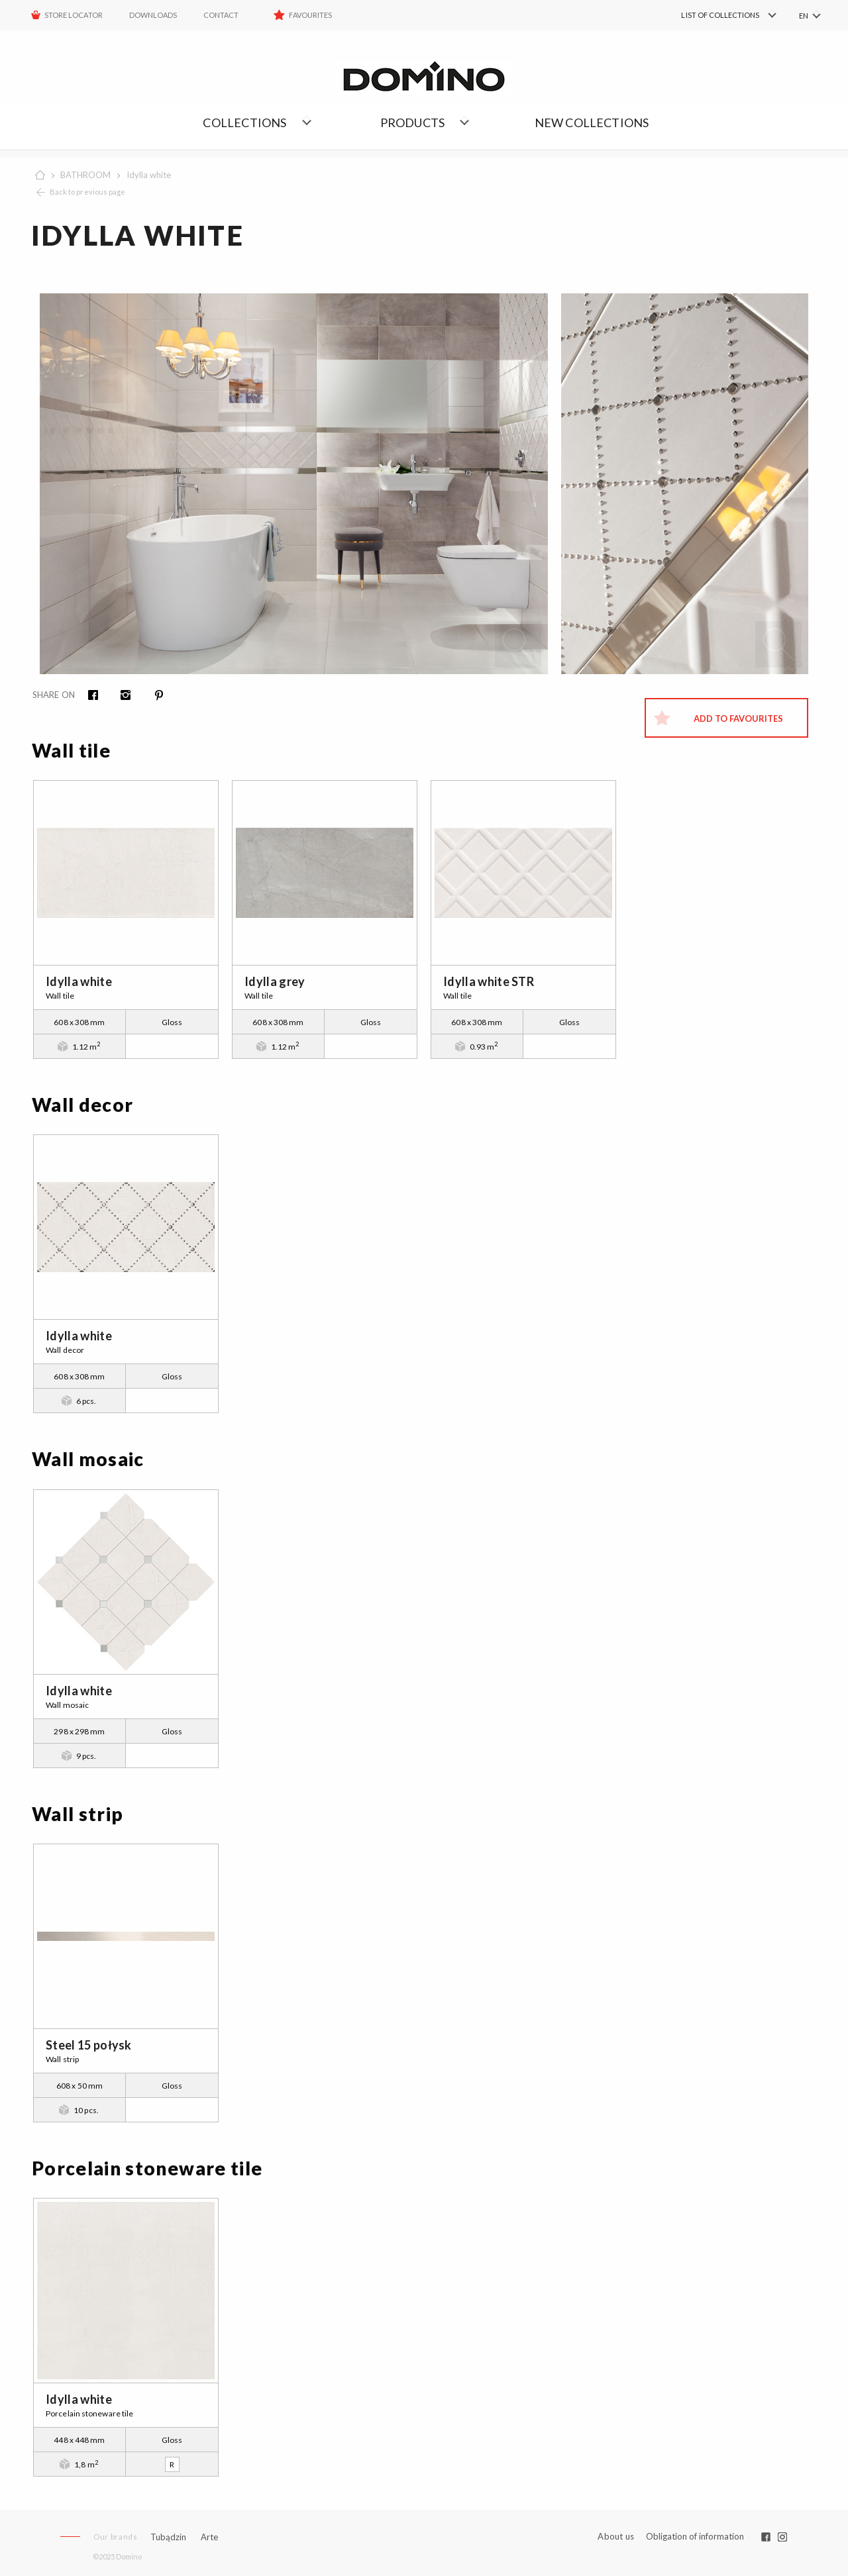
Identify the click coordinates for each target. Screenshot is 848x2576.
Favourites (310, 15)
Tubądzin (168, 2537)
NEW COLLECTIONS (592, 122)
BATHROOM (85, 175)
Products (412, 122)
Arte (209, 2537)
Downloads (153, 15)
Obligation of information (695, 2536)
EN (803, 15)
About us (616, 2536)
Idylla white (149, 175)
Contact (220, 15)
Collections (244, 122)
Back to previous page (87, 191)
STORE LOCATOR (73, 15)
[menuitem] (709, 15)
